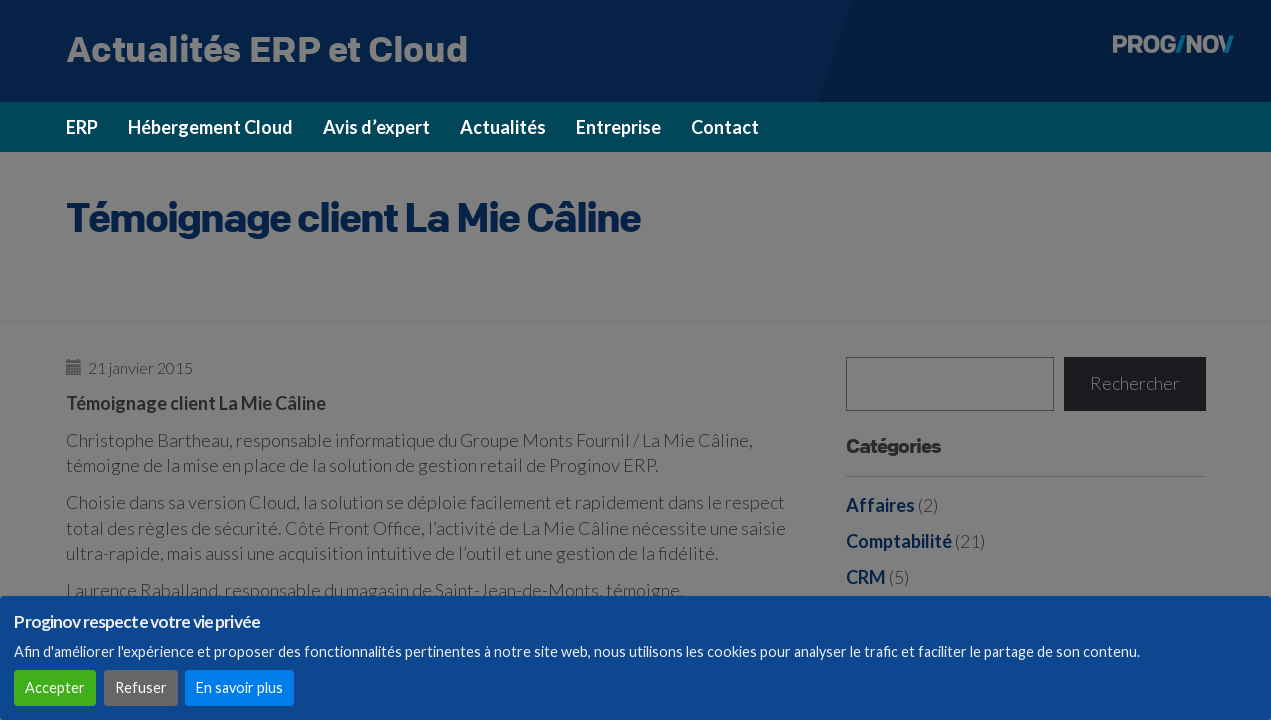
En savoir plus (239, 687)
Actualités (503, 127)
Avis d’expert (376, 127)
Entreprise (618, 127)
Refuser (141, 687)
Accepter (55, 687)
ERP (82, 127)
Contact (725, 127)
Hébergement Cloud (210, 127)
